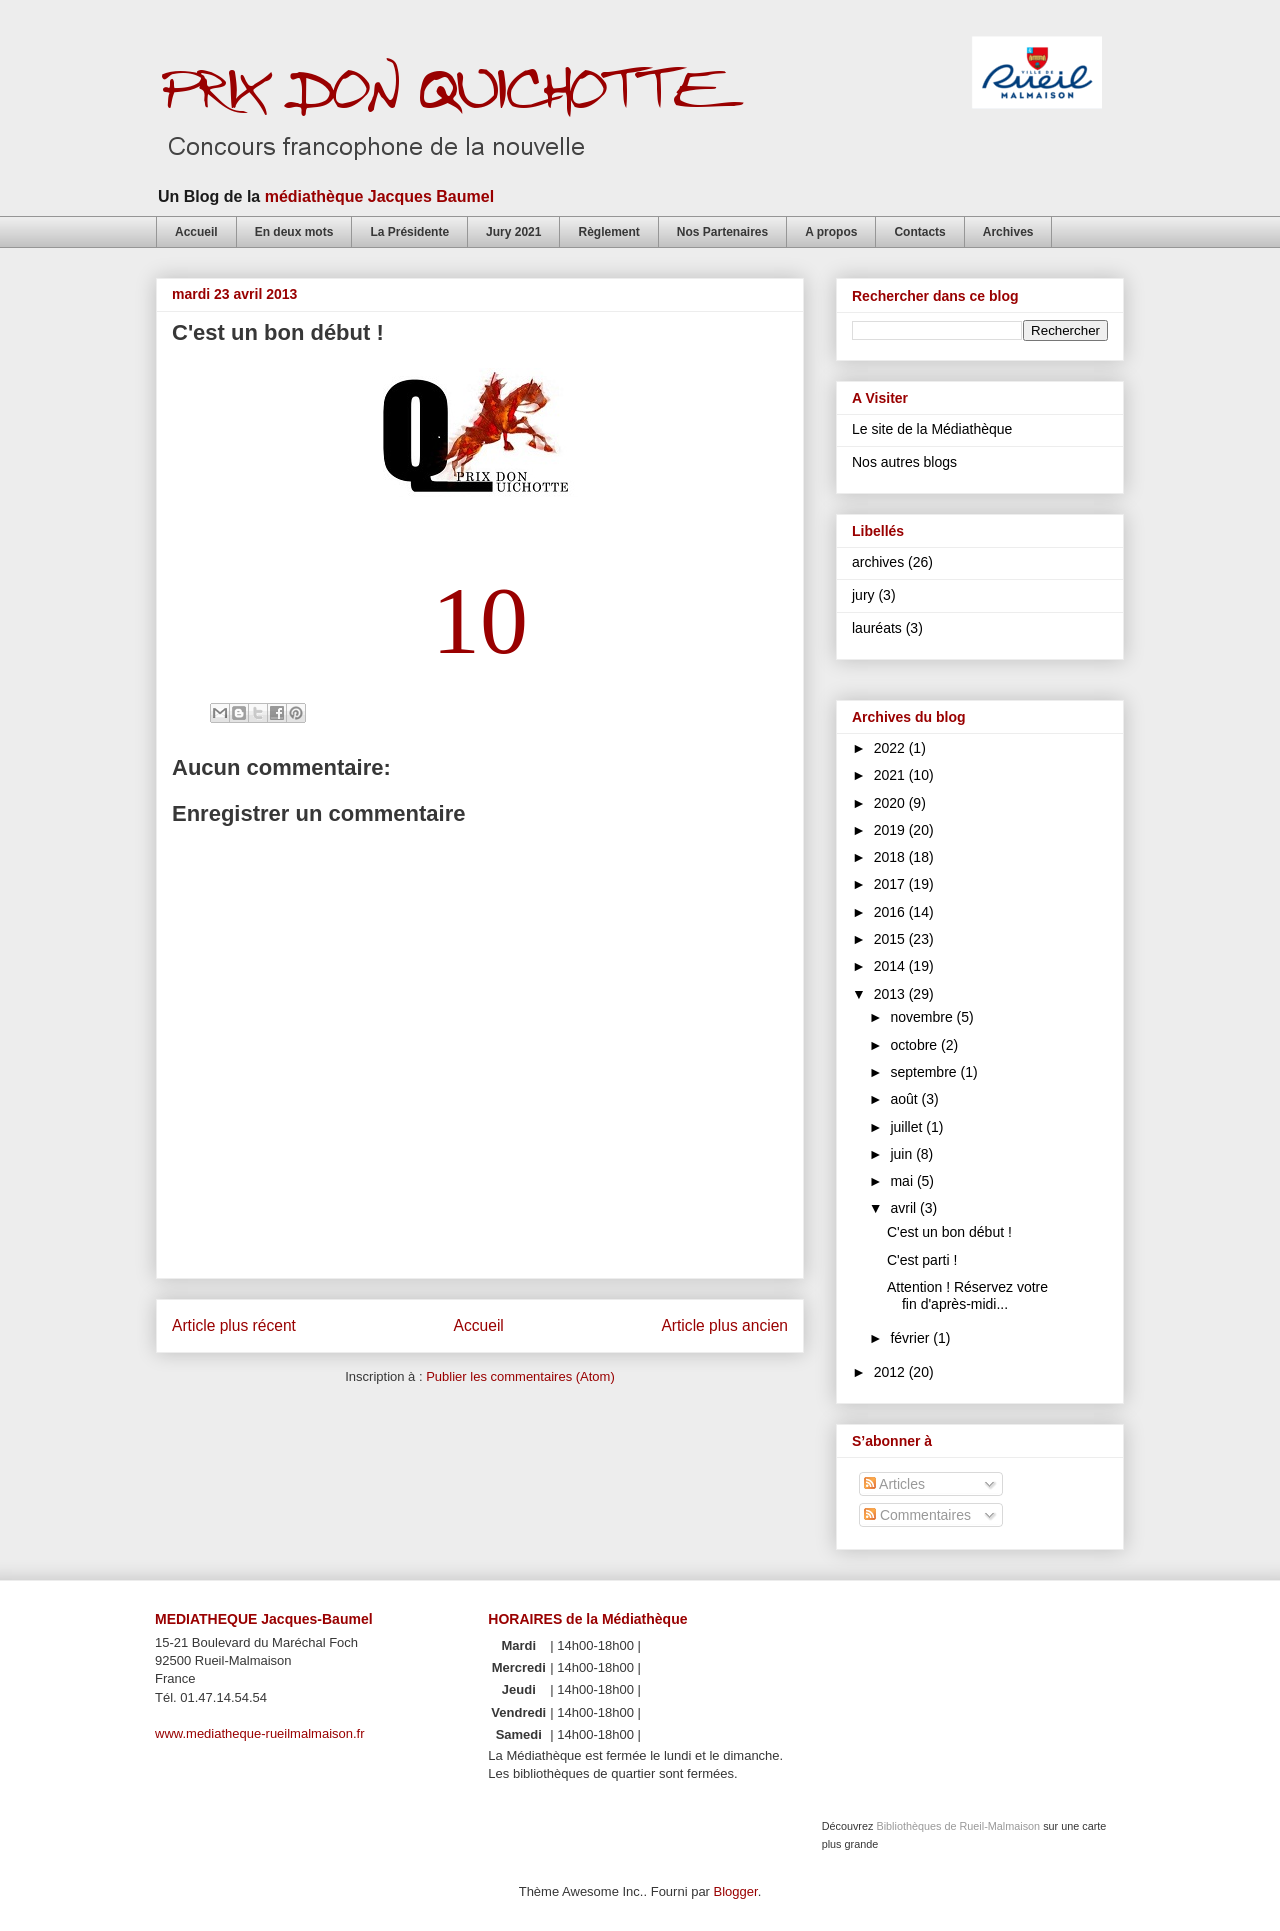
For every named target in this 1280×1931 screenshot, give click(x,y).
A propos (831, 232)
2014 (891, 966)
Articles (894, 1484)
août (905, 1099)
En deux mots (294, 232)
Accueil (196, 232)
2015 (891, 939)
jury (863, 595)
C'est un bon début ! (949, 1232)
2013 (891, 994)
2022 (891, 748)
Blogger (736, 1891)
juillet (908, 1127)
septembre (925, 1072)
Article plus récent (234, 1325)
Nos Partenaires (722, 232)
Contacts (919, 232)
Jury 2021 (513, 232)
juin (903, 1154)
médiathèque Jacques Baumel (379, 196)
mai (903, 1181)
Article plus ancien (724, 1325)
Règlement (608, 232)
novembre (923, 1017)
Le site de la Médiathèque (932, 429)
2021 (891, 775)
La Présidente (409, 232)
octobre (915, 1045)
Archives (1008, 232)
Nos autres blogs (904, 462)
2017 (891, 884)
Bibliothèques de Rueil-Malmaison (958, 1826)
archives (878, 562)
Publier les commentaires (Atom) (520, 1376)
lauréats (877, 628)
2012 (891, 1372)
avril (905, 1208)
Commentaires (917, 1515)
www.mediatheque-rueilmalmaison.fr (260, 1733)
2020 (891, 803)
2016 (891, 912)
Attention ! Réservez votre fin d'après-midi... (967, 1295)
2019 (891, 830)
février (911, 1338)
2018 (891, 857)
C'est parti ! (922, 1260)
